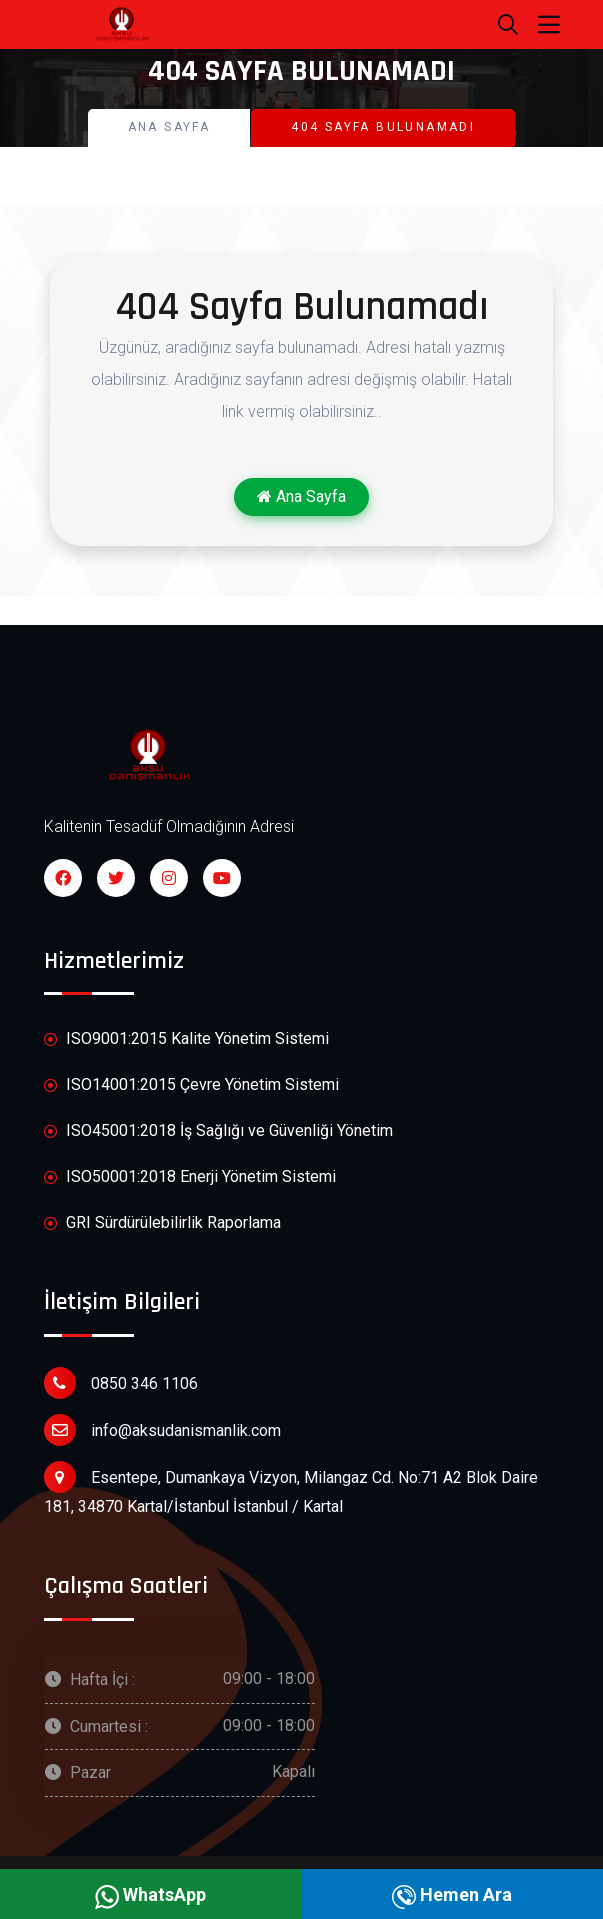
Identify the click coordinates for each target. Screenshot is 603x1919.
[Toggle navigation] (549, 25)
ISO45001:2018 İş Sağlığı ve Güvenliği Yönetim (218, 1131)
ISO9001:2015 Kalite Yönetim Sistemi (186, 1039)
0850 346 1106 (121, 1383)
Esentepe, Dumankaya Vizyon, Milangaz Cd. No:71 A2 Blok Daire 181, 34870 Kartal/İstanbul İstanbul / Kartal (291, 1488)
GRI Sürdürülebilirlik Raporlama (162, 1223)
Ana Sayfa (169, 127)
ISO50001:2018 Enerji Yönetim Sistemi (190, 1177)
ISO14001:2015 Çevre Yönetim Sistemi (191, 1085)
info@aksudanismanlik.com (162, 1430)
